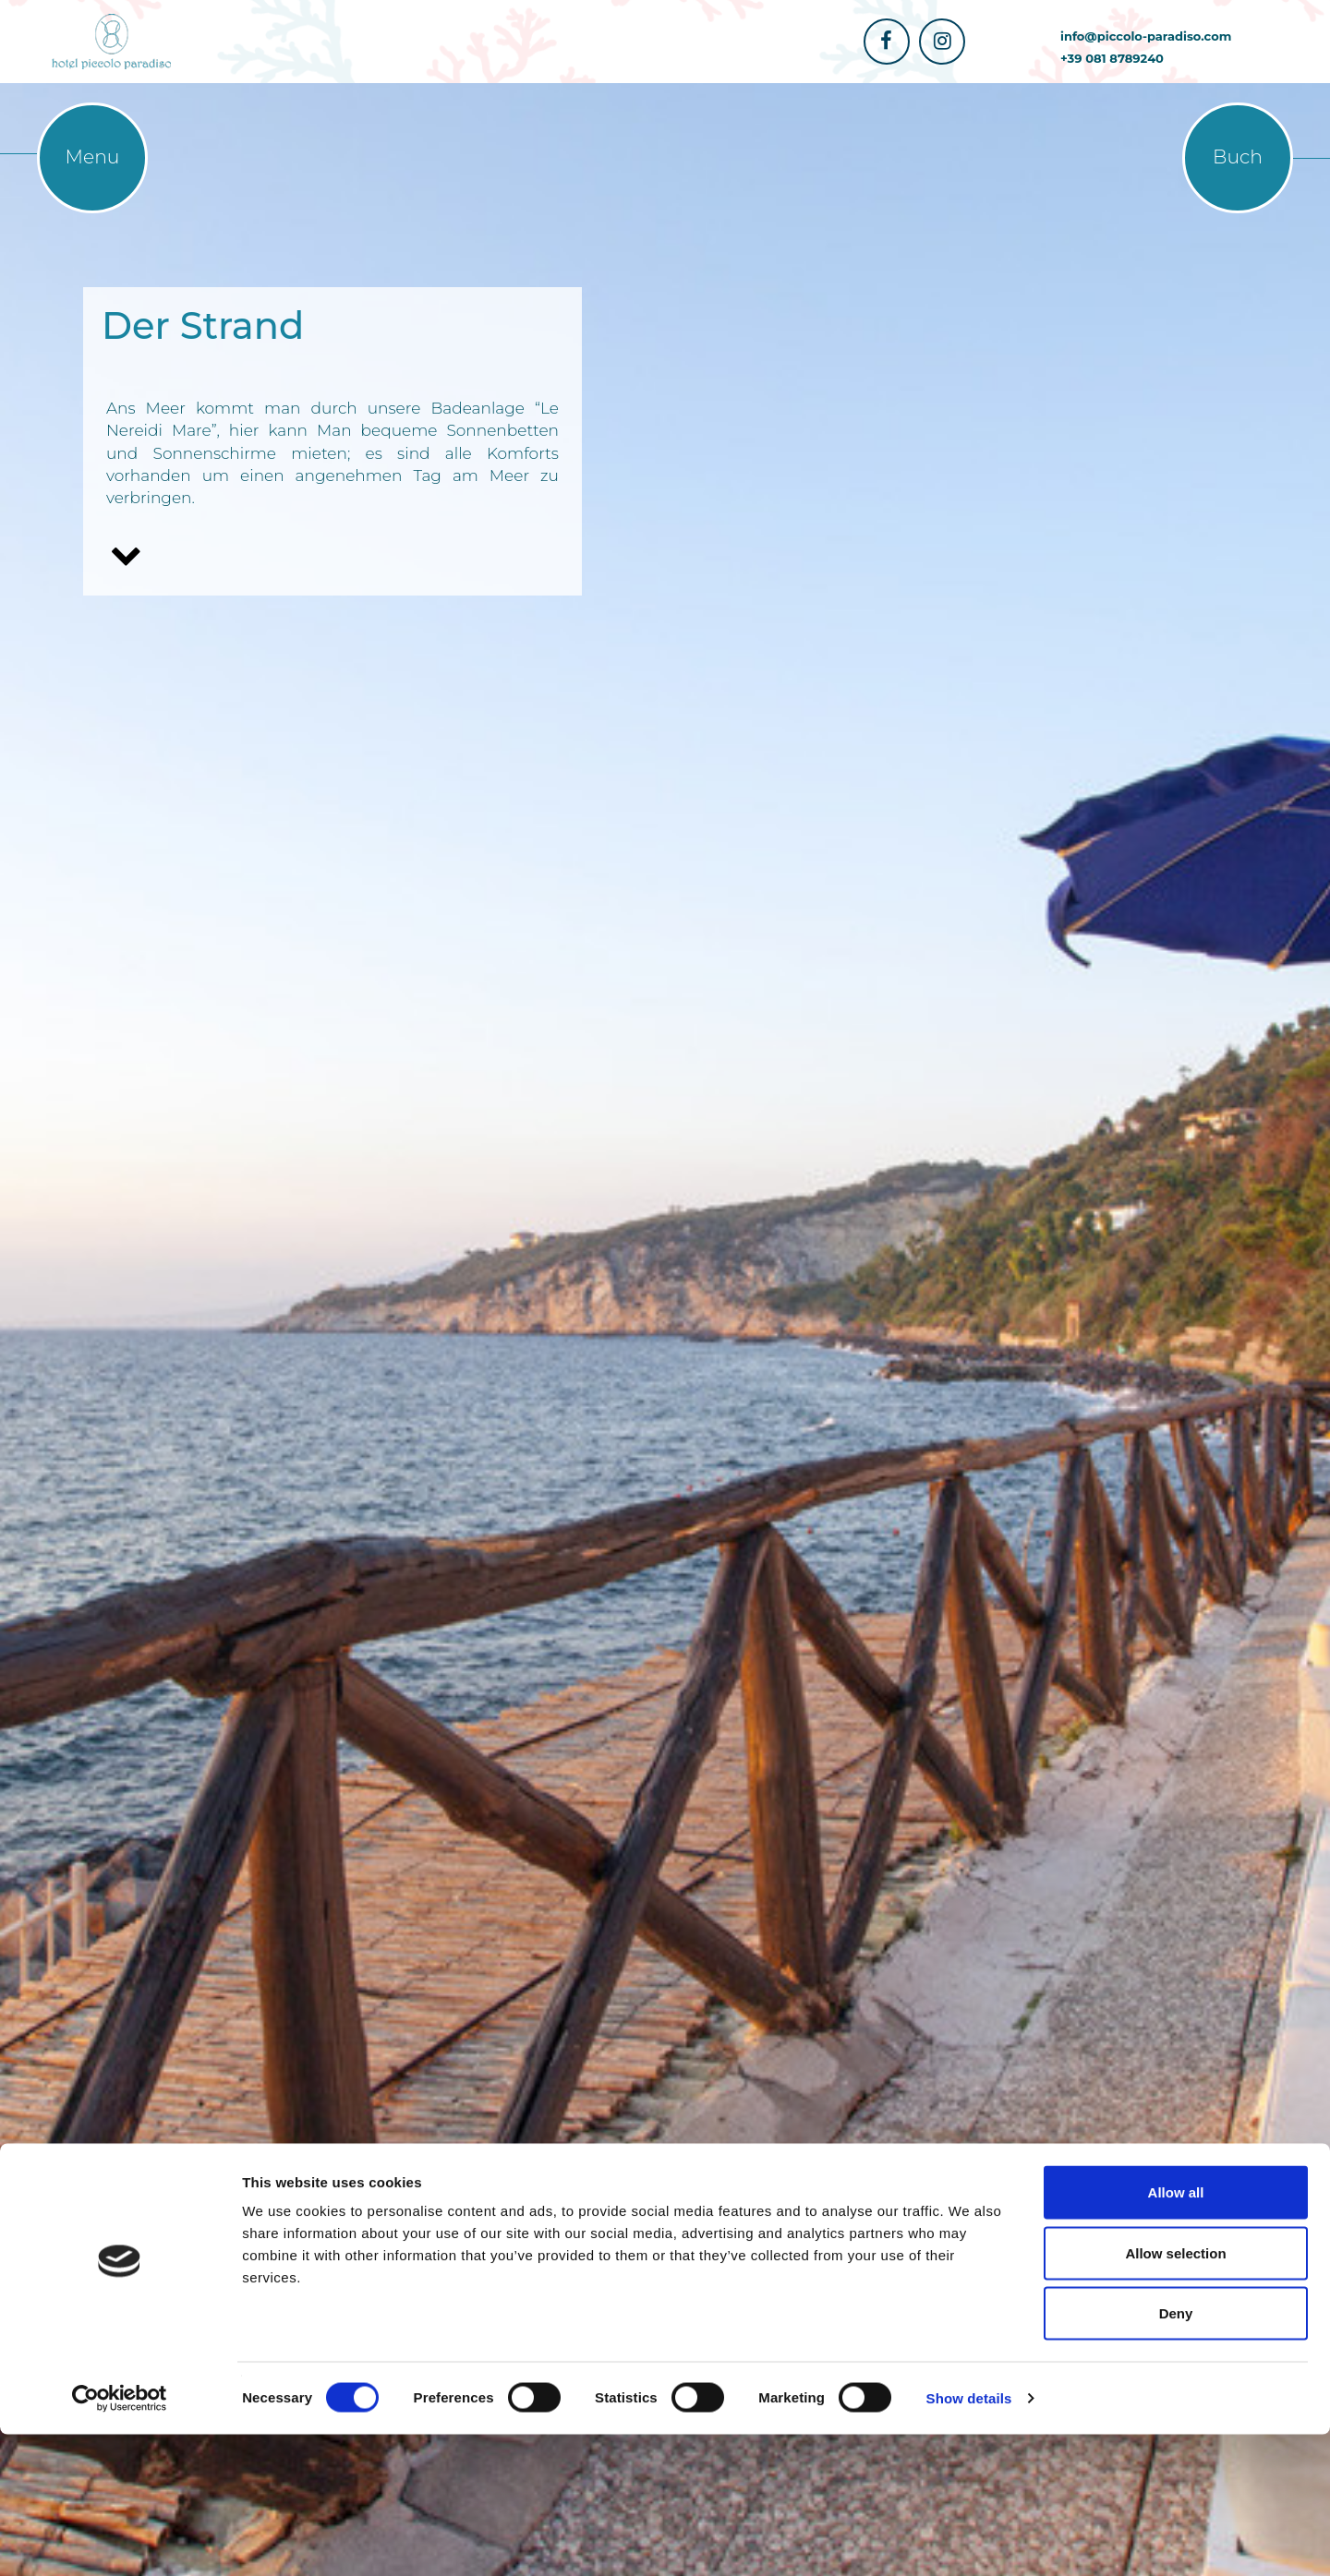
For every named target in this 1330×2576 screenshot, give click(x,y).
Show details (969, 2539)
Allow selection (1175, 2394)
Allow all (1176, 2333)
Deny (1176, 2454)
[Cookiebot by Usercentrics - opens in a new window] (119, 2540)
